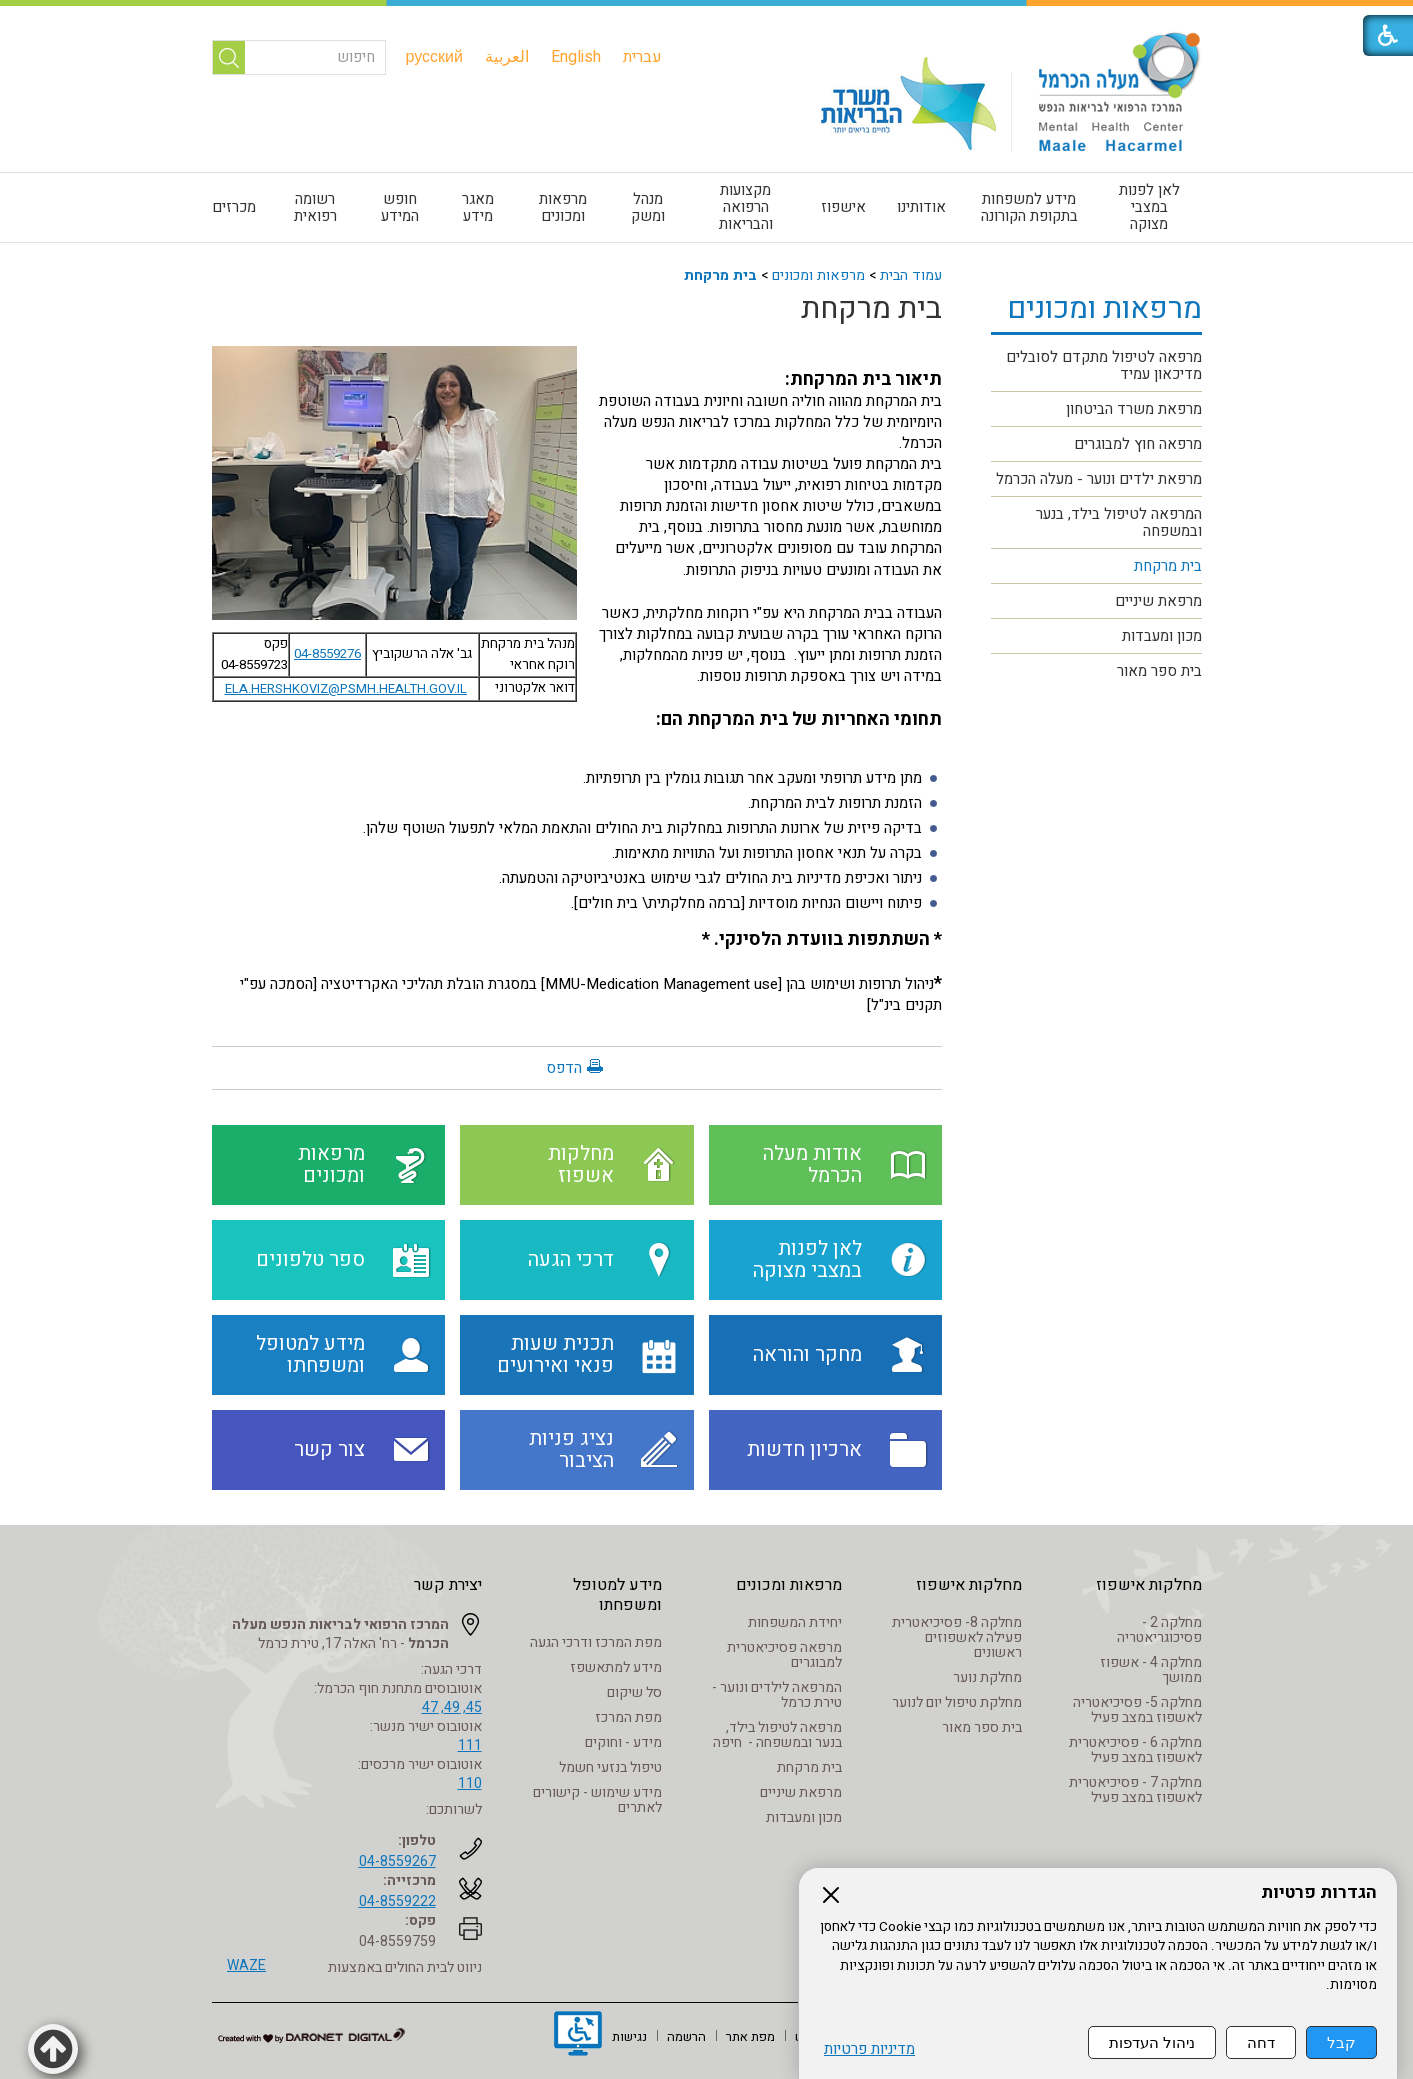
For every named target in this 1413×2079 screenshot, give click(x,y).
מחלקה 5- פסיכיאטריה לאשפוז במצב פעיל (1137, 1710)
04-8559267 (397, 1861)
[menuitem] (642, 57)
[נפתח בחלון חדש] (578, 2036)
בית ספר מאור (1159, 671)
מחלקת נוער (987, 1677)
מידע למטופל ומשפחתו (617, 1595)
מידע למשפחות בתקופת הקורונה (1029, 207)
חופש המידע (400, 207)
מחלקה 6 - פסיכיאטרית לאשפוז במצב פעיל (1135, 1750)
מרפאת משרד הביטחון (1134, 409)
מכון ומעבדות (1162, 636)
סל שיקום (634, 1692)
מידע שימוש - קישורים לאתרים (597, 1800)
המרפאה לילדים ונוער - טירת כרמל (777, 1695)
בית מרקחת (720, 275)
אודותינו (921, 207)
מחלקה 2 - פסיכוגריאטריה (1159, 1630)
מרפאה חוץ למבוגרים (1138, 444)
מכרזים (234, 207)
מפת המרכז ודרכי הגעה (596, 1642)
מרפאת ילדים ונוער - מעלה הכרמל (1099, 479)
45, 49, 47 (452, 1707)
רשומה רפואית (315, 207)
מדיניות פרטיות (869, 2049)
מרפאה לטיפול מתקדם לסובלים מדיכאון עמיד (1104, 365)
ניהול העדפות (1152, 2042)
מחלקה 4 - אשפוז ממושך (1151, 1670)
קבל (1341, 2042)
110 (470, 1783)
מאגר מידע (478, 207)
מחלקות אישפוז (1149, 1585)
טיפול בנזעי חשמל (610, 1767)
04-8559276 (327, 654)
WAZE (246, 1965)
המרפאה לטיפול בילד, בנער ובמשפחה (1119, 522)
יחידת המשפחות (795, 1622)
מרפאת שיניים (1158, 601)
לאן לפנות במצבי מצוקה (1149, 207)
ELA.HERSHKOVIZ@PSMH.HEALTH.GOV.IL (346, 688)
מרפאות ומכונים (563, 207)
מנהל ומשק (648, 207)
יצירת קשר (448, 1585)
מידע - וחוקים (623, 1742)
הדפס (564, 1068)
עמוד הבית (911, 275)
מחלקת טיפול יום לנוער (957, 1702)
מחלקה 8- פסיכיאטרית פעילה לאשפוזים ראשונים (957, 1637)
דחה (1261, 2042)
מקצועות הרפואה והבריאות (746, 207)
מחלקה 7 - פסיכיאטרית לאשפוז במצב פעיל (1135, 1790)
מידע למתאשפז (616, 1667)
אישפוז (843, 207)
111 (470, 1745)
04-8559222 (397, 1901)
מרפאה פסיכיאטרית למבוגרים (784, 1655)
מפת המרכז (628, 1717)
